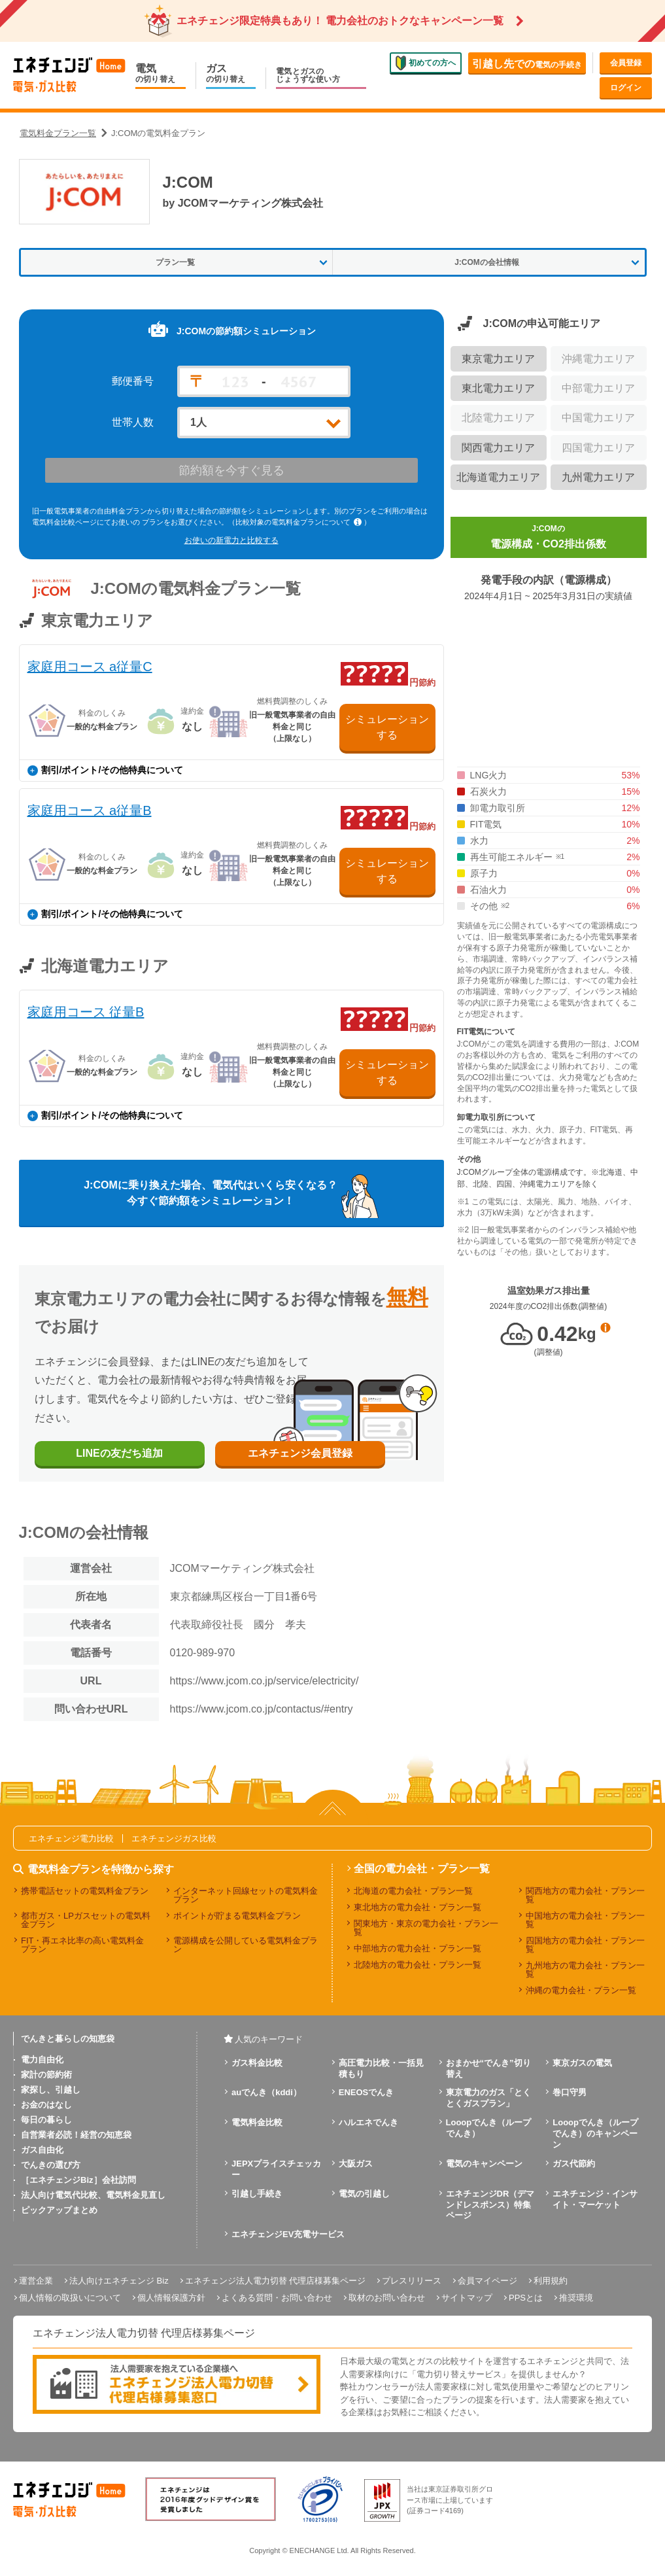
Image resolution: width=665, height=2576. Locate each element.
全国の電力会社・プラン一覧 (422, 1868)
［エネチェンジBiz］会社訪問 (78, 2180)
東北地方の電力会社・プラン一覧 (417, 1907)
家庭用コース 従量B (86, 1012)
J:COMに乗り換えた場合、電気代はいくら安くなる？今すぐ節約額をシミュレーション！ (210, 1192)
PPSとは (526, 2298)
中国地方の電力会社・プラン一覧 (585, 1919)
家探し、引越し (50, 2090)
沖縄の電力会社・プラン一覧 (581, 1990)
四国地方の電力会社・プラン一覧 (585, 1944)
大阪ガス (356, 2163)
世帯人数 (133, 422)
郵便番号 (133, 381)
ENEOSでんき (366, 2092)
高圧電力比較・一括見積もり (381, 2068)
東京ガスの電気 (582, 2063)
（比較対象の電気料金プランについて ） (299, 522)
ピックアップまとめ (59, 2210)
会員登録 (625, 62)
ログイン (625, 87)
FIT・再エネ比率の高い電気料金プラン (83, 1944)
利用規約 (551, 2281)
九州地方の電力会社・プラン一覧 (585, 1969)
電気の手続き (527, 63)
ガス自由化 (42, 2150)
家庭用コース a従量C (89, 666)
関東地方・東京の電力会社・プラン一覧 (426, 1927)
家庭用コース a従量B (89, 810)
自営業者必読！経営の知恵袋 (76, 2135)
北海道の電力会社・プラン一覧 (413, 1891)
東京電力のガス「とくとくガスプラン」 (488, 2097)
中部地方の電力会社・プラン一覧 (417, 1948)
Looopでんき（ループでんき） (489, 2127)
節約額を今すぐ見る (231, 470)
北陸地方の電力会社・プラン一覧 (417, 1964)
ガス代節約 (574, 2163)
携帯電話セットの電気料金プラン (84, 1891)
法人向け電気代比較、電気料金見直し (93, 2195)
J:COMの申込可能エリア (542, 323)
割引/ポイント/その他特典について (105, 770)
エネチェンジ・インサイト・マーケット (595, 2199)
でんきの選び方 (50, 2165)
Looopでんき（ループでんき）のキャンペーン (595, 2133)
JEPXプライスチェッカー (276, 2169)
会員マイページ (487, 2281)
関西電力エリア (498, 447)
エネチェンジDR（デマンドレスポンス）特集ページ (490, 2205)
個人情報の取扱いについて (70, 2298)
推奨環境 (576, 2298)
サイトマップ (466, 2298)
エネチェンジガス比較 (173, 1838)
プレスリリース (411, 2281)
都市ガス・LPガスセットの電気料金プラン (85, 1919)
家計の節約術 (46, 2075)
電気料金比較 (256, 2122)
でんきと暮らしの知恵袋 (67, 2039)
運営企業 (36, 2281)
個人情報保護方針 (171, 2298)
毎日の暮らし (46, 2120)
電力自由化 (42, 2059)
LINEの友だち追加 (119, 1453)
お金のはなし (46, 2105)
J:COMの (548, 537)
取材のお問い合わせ (387, 2298)
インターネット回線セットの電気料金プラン (245, 1895)
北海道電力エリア (498, 477)
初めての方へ (426, 63)
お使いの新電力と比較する (231, 540)
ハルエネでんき (368, 2122)
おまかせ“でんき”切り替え (488, 2068)
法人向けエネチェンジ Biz (119, 2281)
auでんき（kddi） (266, 2092)
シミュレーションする (387, 727)
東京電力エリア (498, 358)
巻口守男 (570, 2092)
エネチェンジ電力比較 (71, 1838)
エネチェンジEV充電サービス (288, 2234)
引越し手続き (256, 2194)
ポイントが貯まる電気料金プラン (237, 1915)
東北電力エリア (498, 388)
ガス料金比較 (256, 2063)
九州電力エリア (598, 477)
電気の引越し (364, 2194)
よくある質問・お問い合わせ (277, 2298)
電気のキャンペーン (484, 2163)
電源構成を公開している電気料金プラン (245, 1944)
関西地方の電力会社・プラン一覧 (585, 1895)
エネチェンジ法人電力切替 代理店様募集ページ (275, 2281)
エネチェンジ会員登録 (300, 1453)
